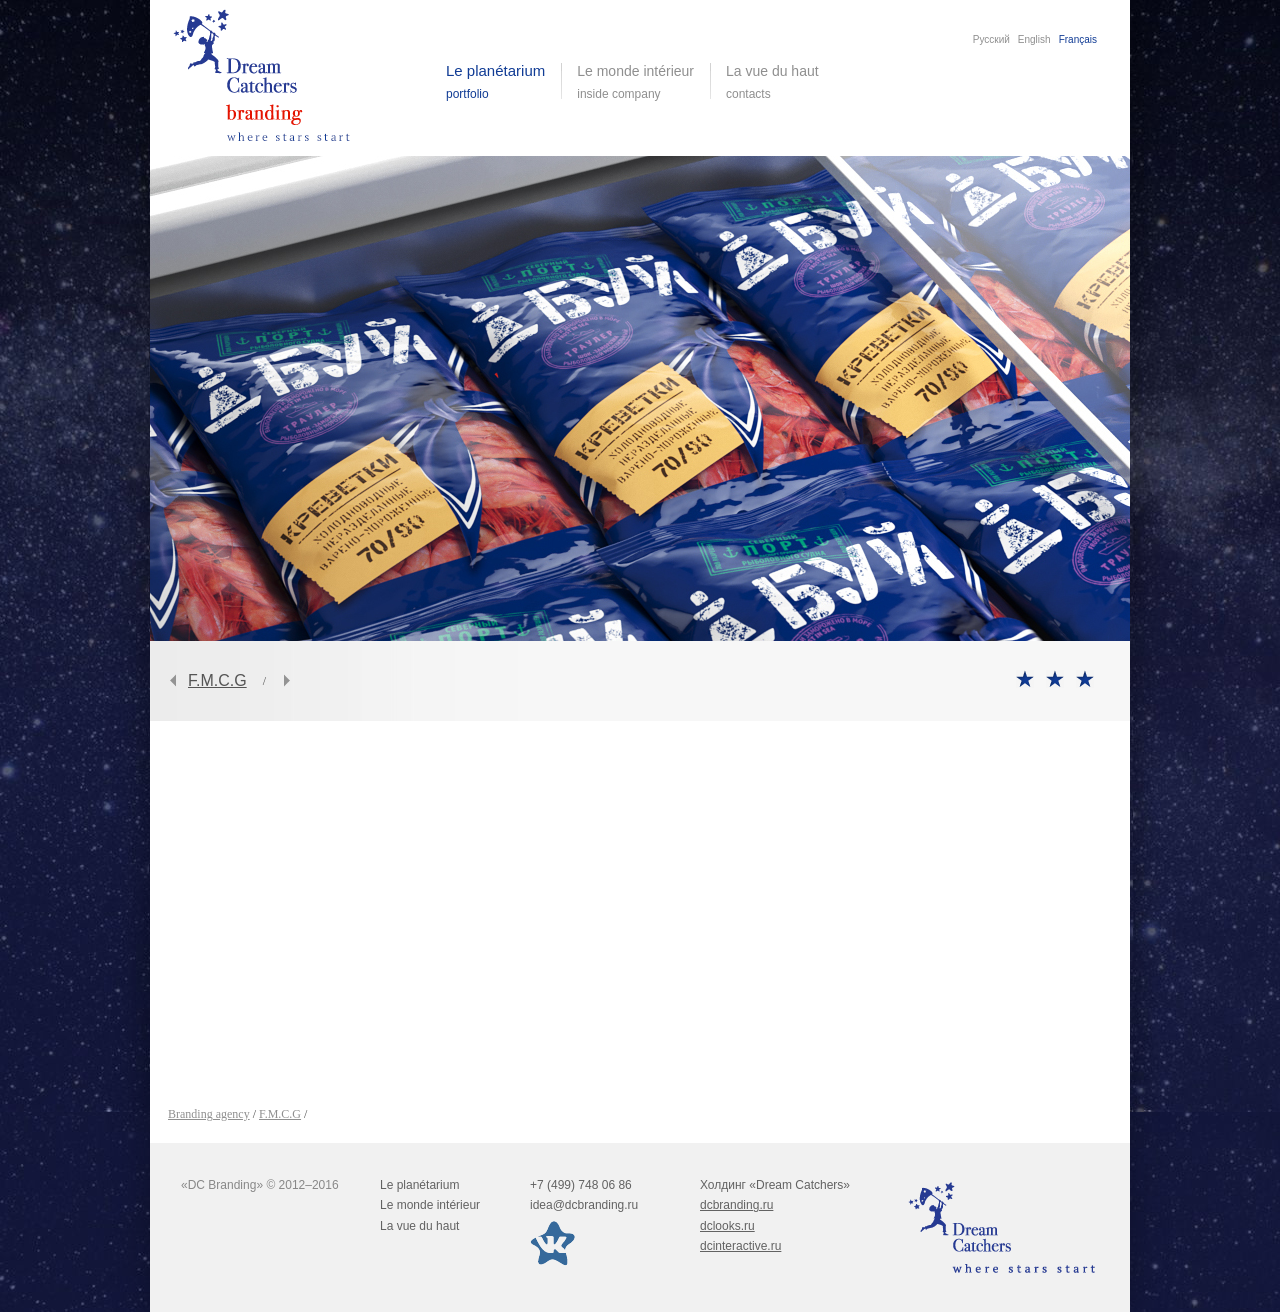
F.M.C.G (217, 680)
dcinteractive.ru (740, 1246)
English (1034, 39)
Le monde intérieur (430, 1205)
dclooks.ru (727, 1226)
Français (1078, 39)
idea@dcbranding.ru (584, 1205)
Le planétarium (419, 1185)
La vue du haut (774, 82)
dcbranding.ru (736, 1205)
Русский (991, 39)
